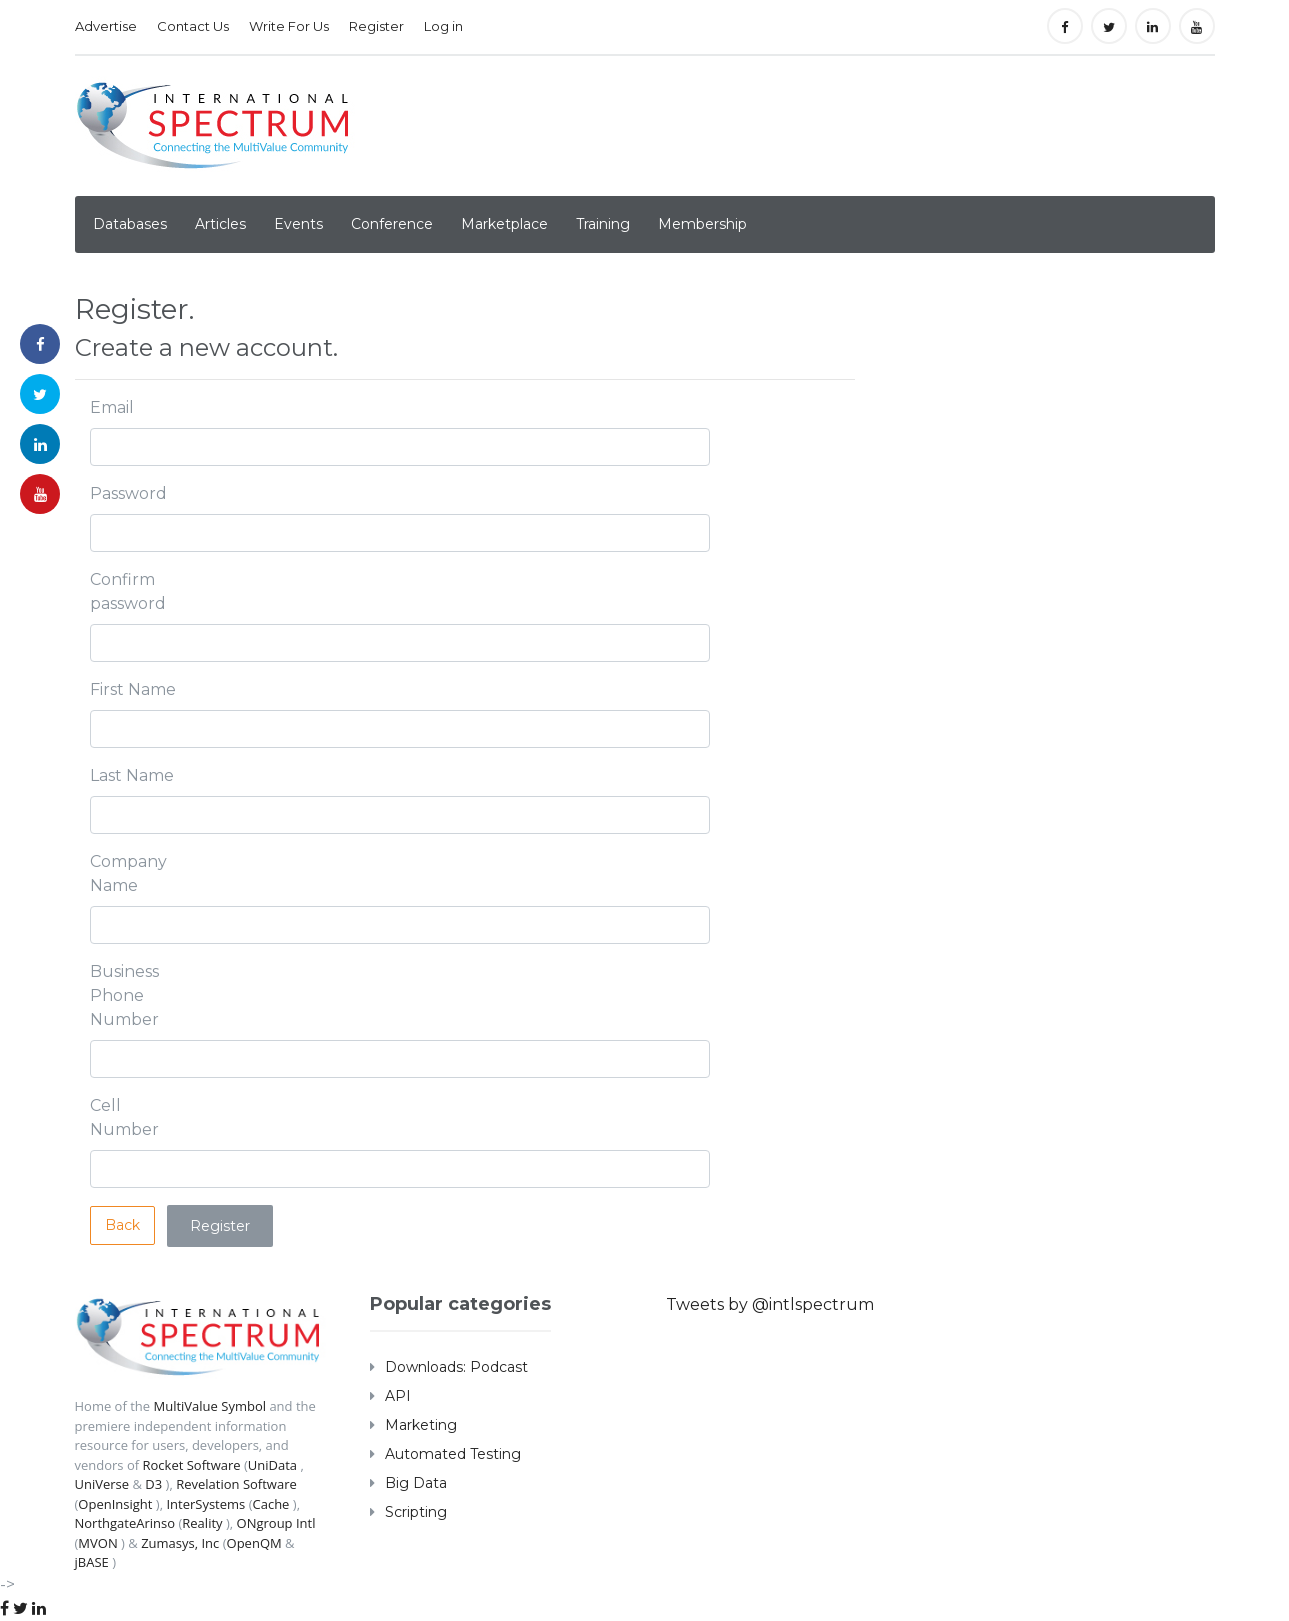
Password (128, 493)
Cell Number (124, 1117)
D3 (153, 1484)
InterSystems (205, 1504)
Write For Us (289, 26)
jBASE (92, 1562)
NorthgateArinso (125, 1523)
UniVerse (102, 1484)
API (398, 1396)
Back (122, 1225)
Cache (270, 1504)
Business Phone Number (124, 995)
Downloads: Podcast (456, 1367)
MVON (97, 1543)
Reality (202, 1523)
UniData (272, 1465)
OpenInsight (115, 1504)
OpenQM (254, 1543)
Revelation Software (236, 1484)
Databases (130, 224)
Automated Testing (453, 1454)
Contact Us (193, 26)
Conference (392, 224)
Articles (220, 224)
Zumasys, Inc (180, 1543)
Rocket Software (192, 1465)
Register (376, 26)
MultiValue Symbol (209, 1406)
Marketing (421, 1425)
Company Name (128, 873)
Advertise (106, 26)
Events (298, 224)
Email (112, 407)
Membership (702, 224)
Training (603, 224)
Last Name (132, 775)
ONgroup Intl (275, 1523)
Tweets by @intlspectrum (770, 1304)
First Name (133, 689)
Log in (443, 26)
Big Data (416, 1483)
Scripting (416, 1512)
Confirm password (128, 591)
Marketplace (504, 224)
